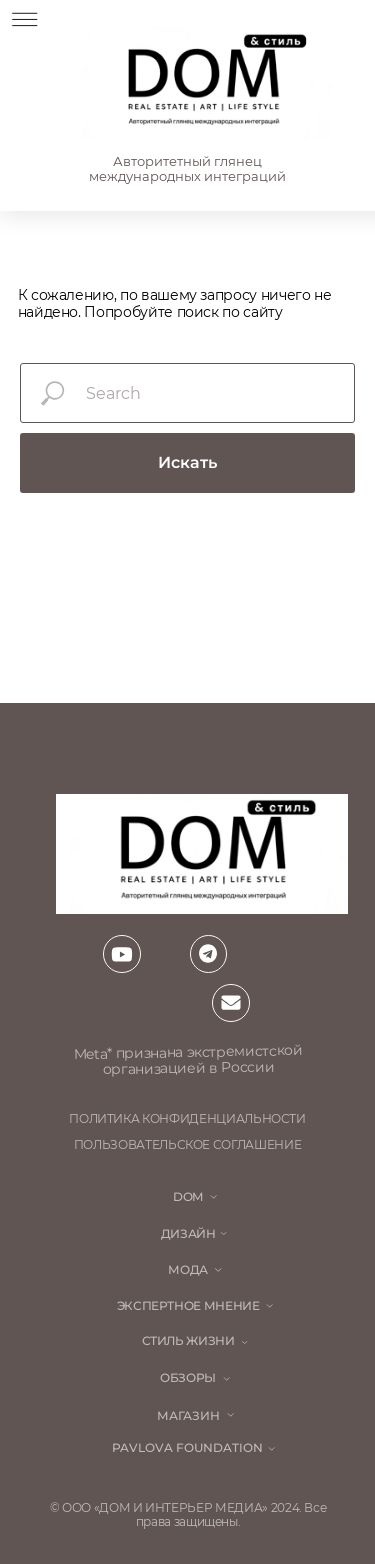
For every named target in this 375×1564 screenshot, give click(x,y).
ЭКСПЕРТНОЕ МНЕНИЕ (188, 1306)
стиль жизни (188, 1341)
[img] (202, 83)
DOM (188, 1197)
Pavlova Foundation (187, 1448)
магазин (188, 1416)
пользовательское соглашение (188, 1145)
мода (188, 1270)
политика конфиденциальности (187, 1119)
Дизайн (188, 1234)
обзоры (188, 1378)
